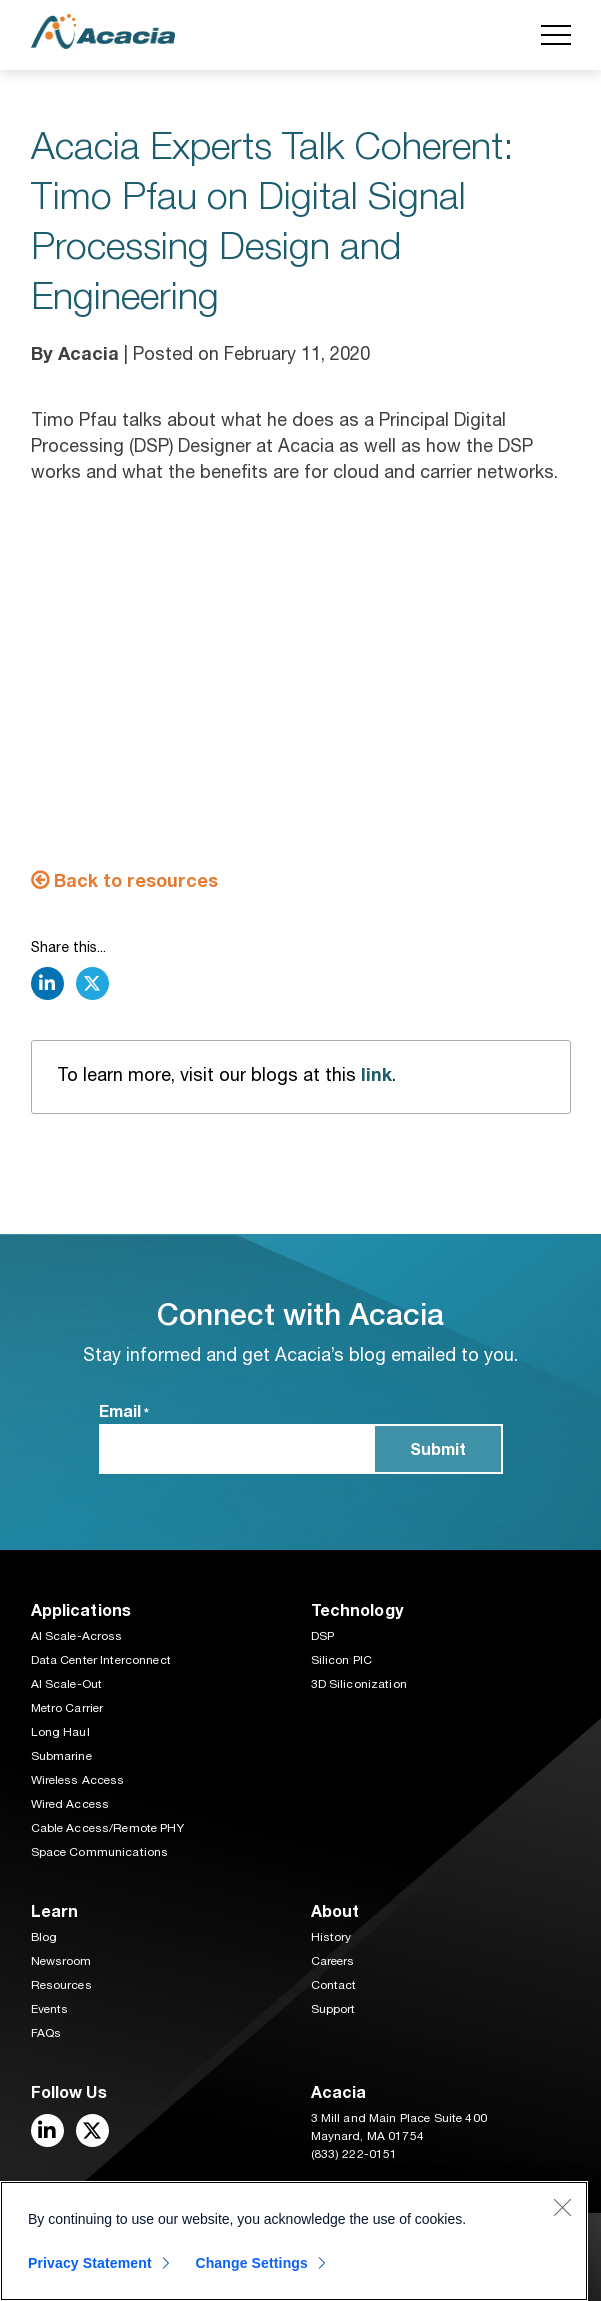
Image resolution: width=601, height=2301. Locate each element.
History (331, 1937)
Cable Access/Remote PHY (107, 1828)
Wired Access (70, 1804)
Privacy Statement (90, 2263)
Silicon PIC (342, 1660)
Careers (333, 1961)
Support (333, 2009)
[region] (294, 2241)
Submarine (61, 1756)
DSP (322, 1636)
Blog (44, 1937)
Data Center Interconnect (101, 1660)
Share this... (68, 947)
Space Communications (100, 1852)
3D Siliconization (359, 1684)
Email (124, 1412)
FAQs (46, 2033)
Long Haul (60, 1732)
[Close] (562, 2207)
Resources (61, 1985)
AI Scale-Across (77, 1636)
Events (50, 2009)
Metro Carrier (67, 1708)
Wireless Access (78, 1780)
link (376, 1074)
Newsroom (61, 1961)
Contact (334, 1985)
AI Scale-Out (67, 1684)
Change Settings (251, 2263)
